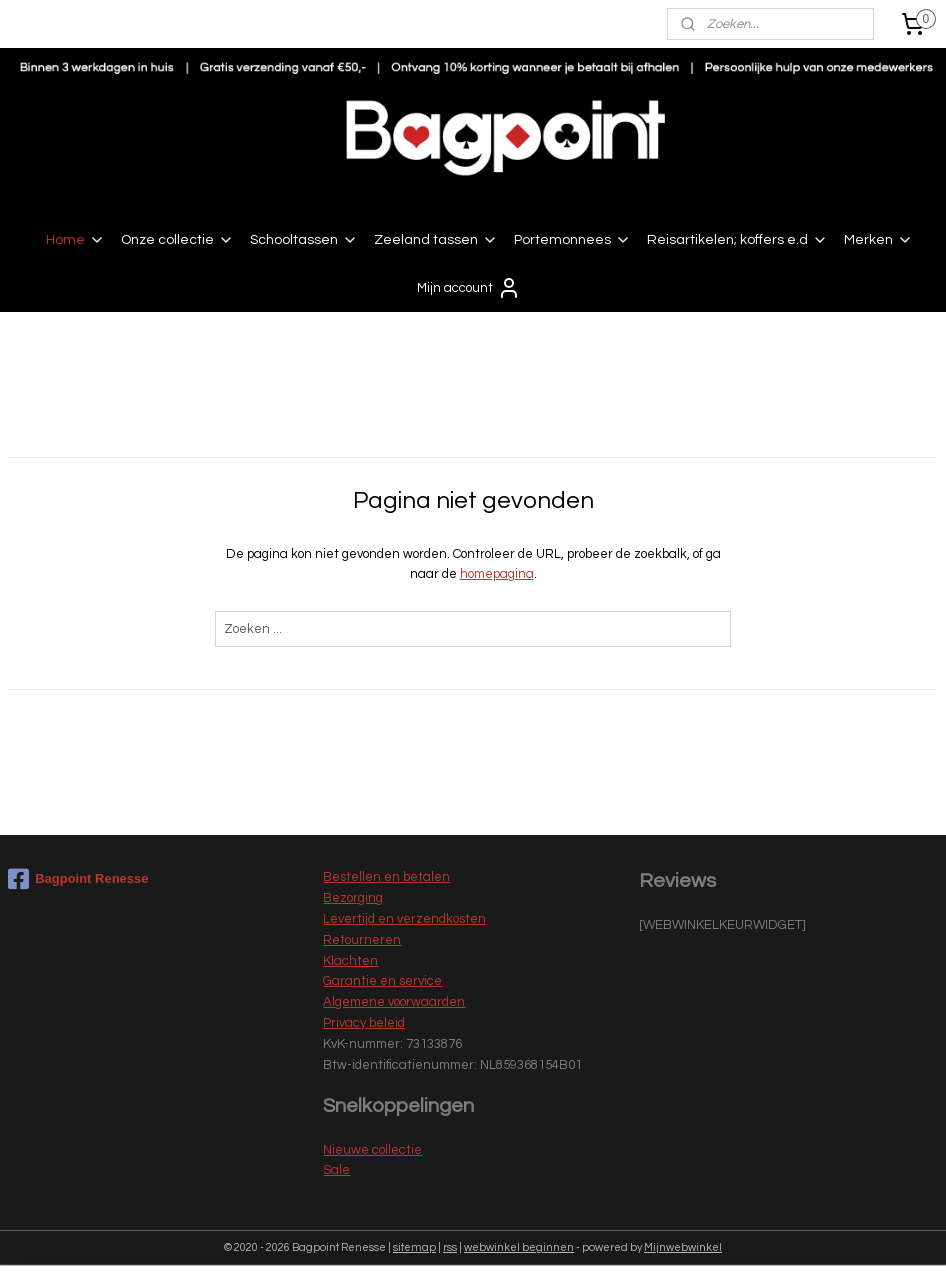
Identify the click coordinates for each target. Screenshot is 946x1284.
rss (450, 1247)
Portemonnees (572, 240)
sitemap (414, 1247)
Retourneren (362, 940)
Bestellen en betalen (386, 877)
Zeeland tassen (436, 240)
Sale (336, 1170)
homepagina (497, 574)
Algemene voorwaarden (394, 1002)
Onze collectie (177, 240)
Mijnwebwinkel (683, 1247)
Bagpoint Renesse (78, 879)
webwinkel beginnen (519, 1247)
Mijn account (469, 288)
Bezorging (353, 898)
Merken (878, 240)
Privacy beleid (364, 1023)
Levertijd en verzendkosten (404, 919)
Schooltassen (304, 240)
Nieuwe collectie (372, 1150)
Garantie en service (382, 981)
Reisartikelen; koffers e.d (737, 240)
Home (75, 240)
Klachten (350, 961)
